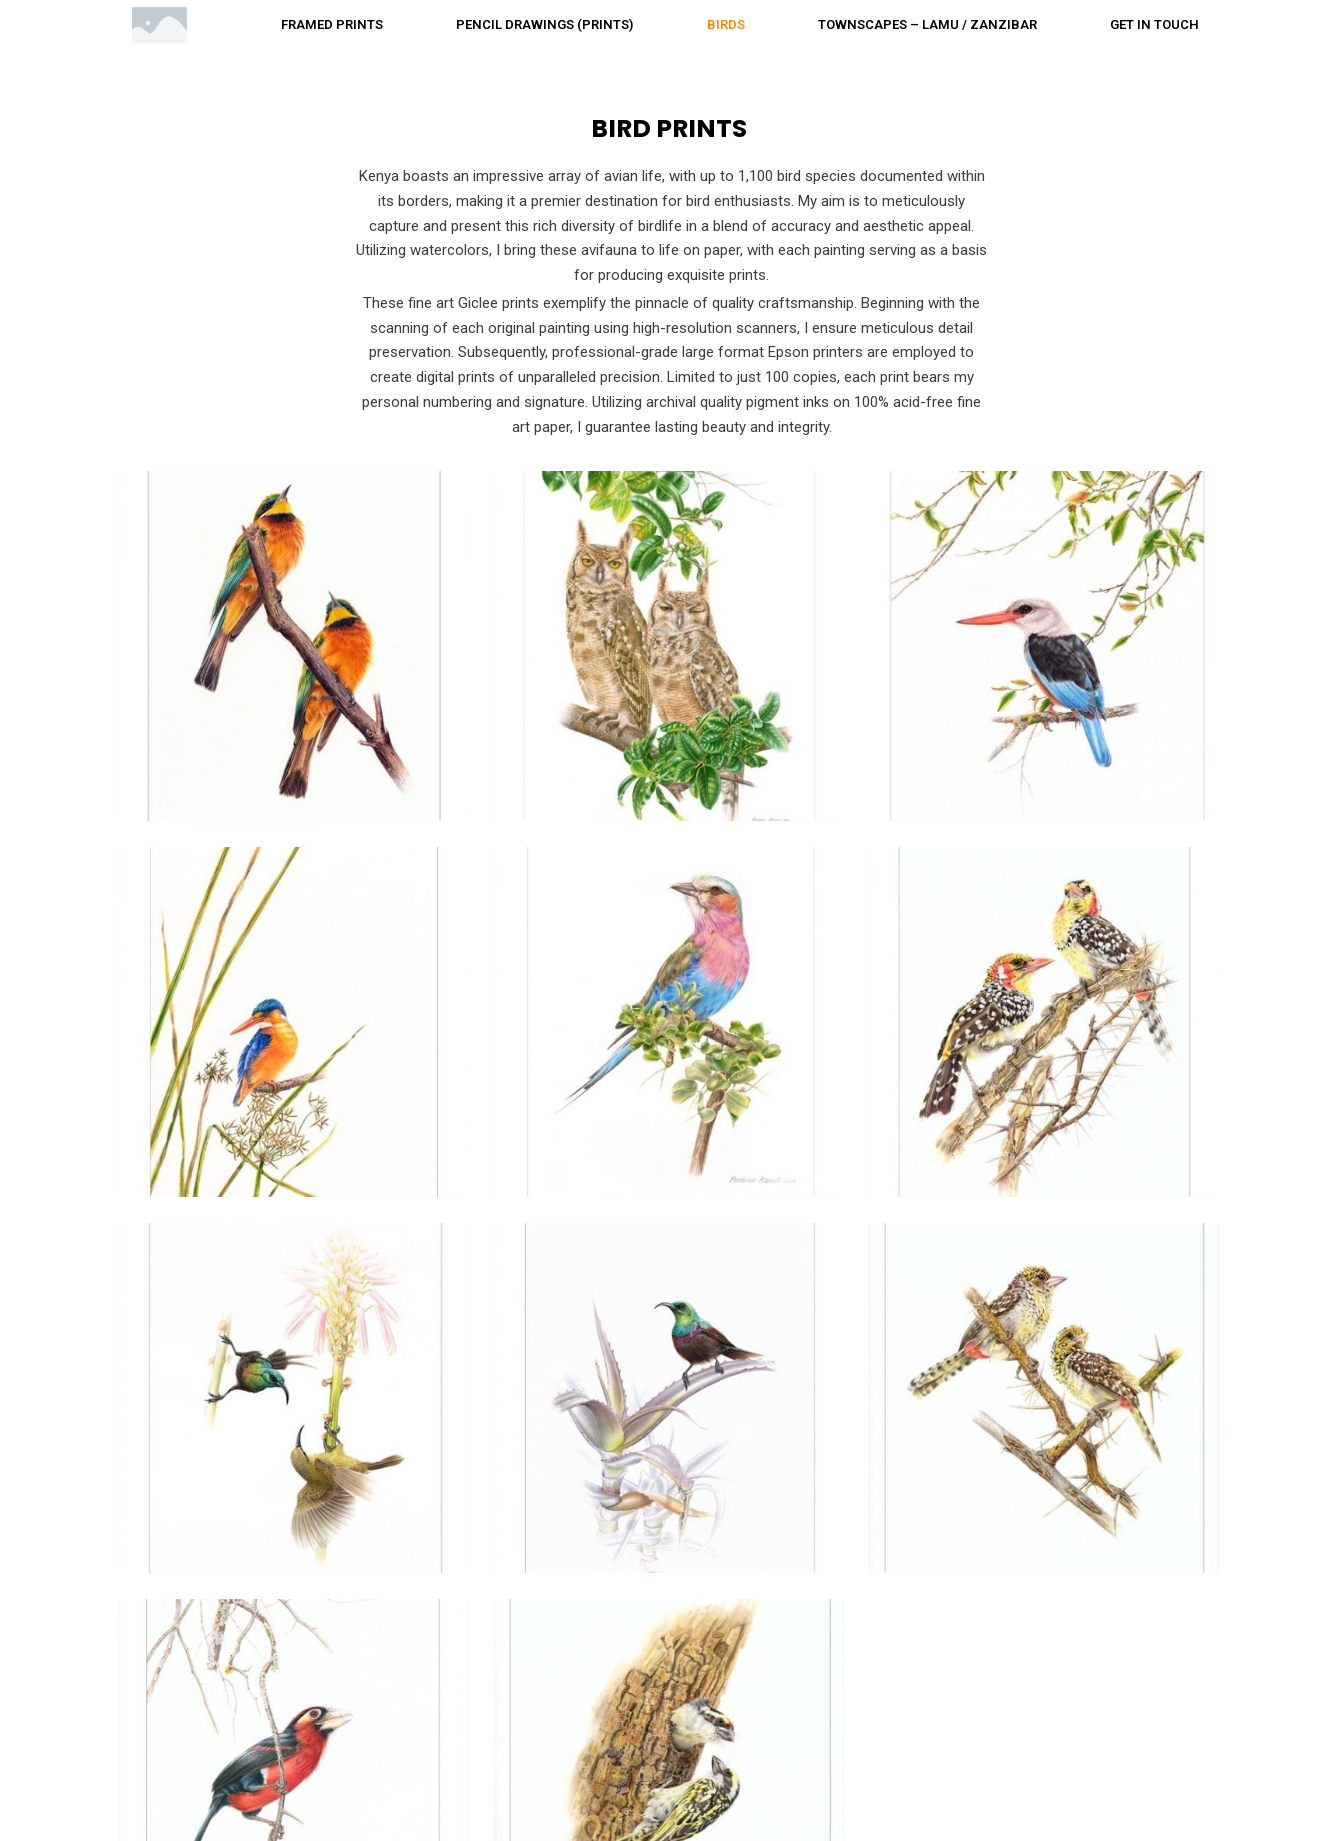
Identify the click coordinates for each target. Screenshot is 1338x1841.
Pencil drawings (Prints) (544, 24)
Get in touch (1154, 24)
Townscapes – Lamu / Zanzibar (927, 24)
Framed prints (332, 24)
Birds (726, 24)
